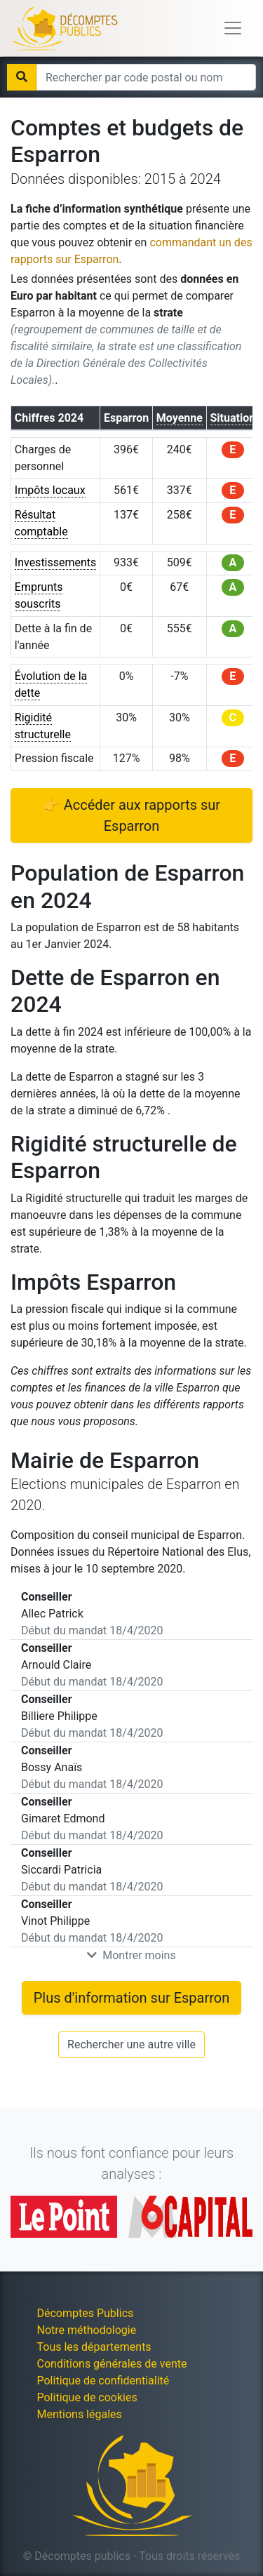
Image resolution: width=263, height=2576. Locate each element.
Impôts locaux (50, 490)
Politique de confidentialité (103, 2380)
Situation (232, 418)
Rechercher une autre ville (131, 2044)
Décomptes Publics (85, 2313)
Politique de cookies (87, 2397)
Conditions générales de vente (112, 2363)
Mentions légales (79, 2414)
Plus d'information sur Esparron (132, 1997)
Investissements (56, 562)
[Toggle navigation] (233, 28)
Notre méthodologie (87, 2330)
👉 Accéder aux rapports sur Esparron (131, 815)
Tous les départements (94, 2347)
